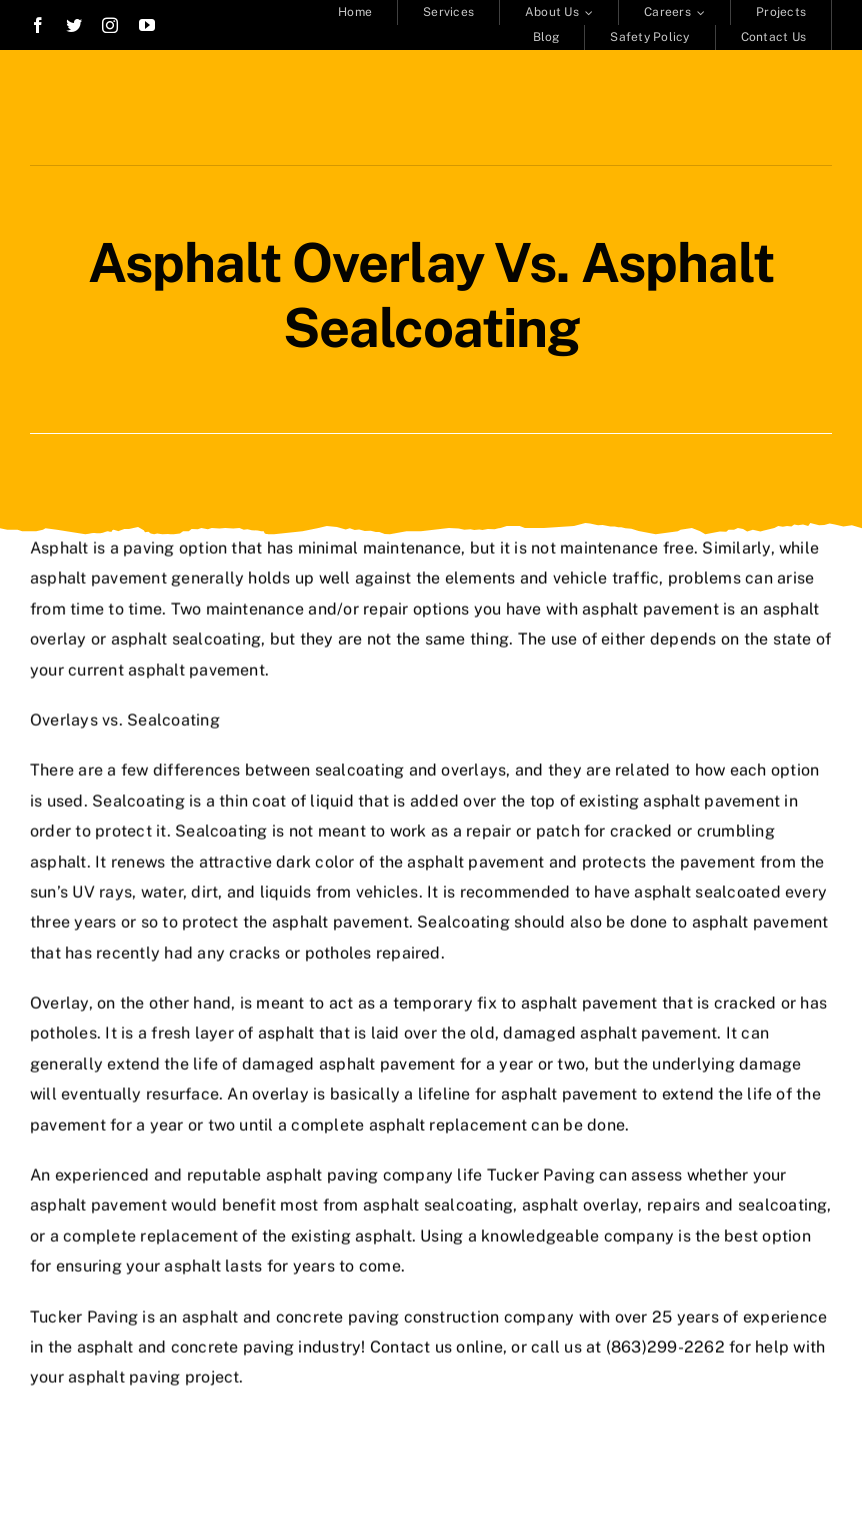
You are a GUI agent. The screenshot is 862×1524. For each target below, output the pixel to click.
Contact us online (436, 1344)
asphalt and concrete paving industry (219, 1344)
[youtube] (147, 25)
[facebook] (38, 25)
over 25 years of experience (721, 1313)
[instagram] (110, 25)
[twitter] (74, 25)
